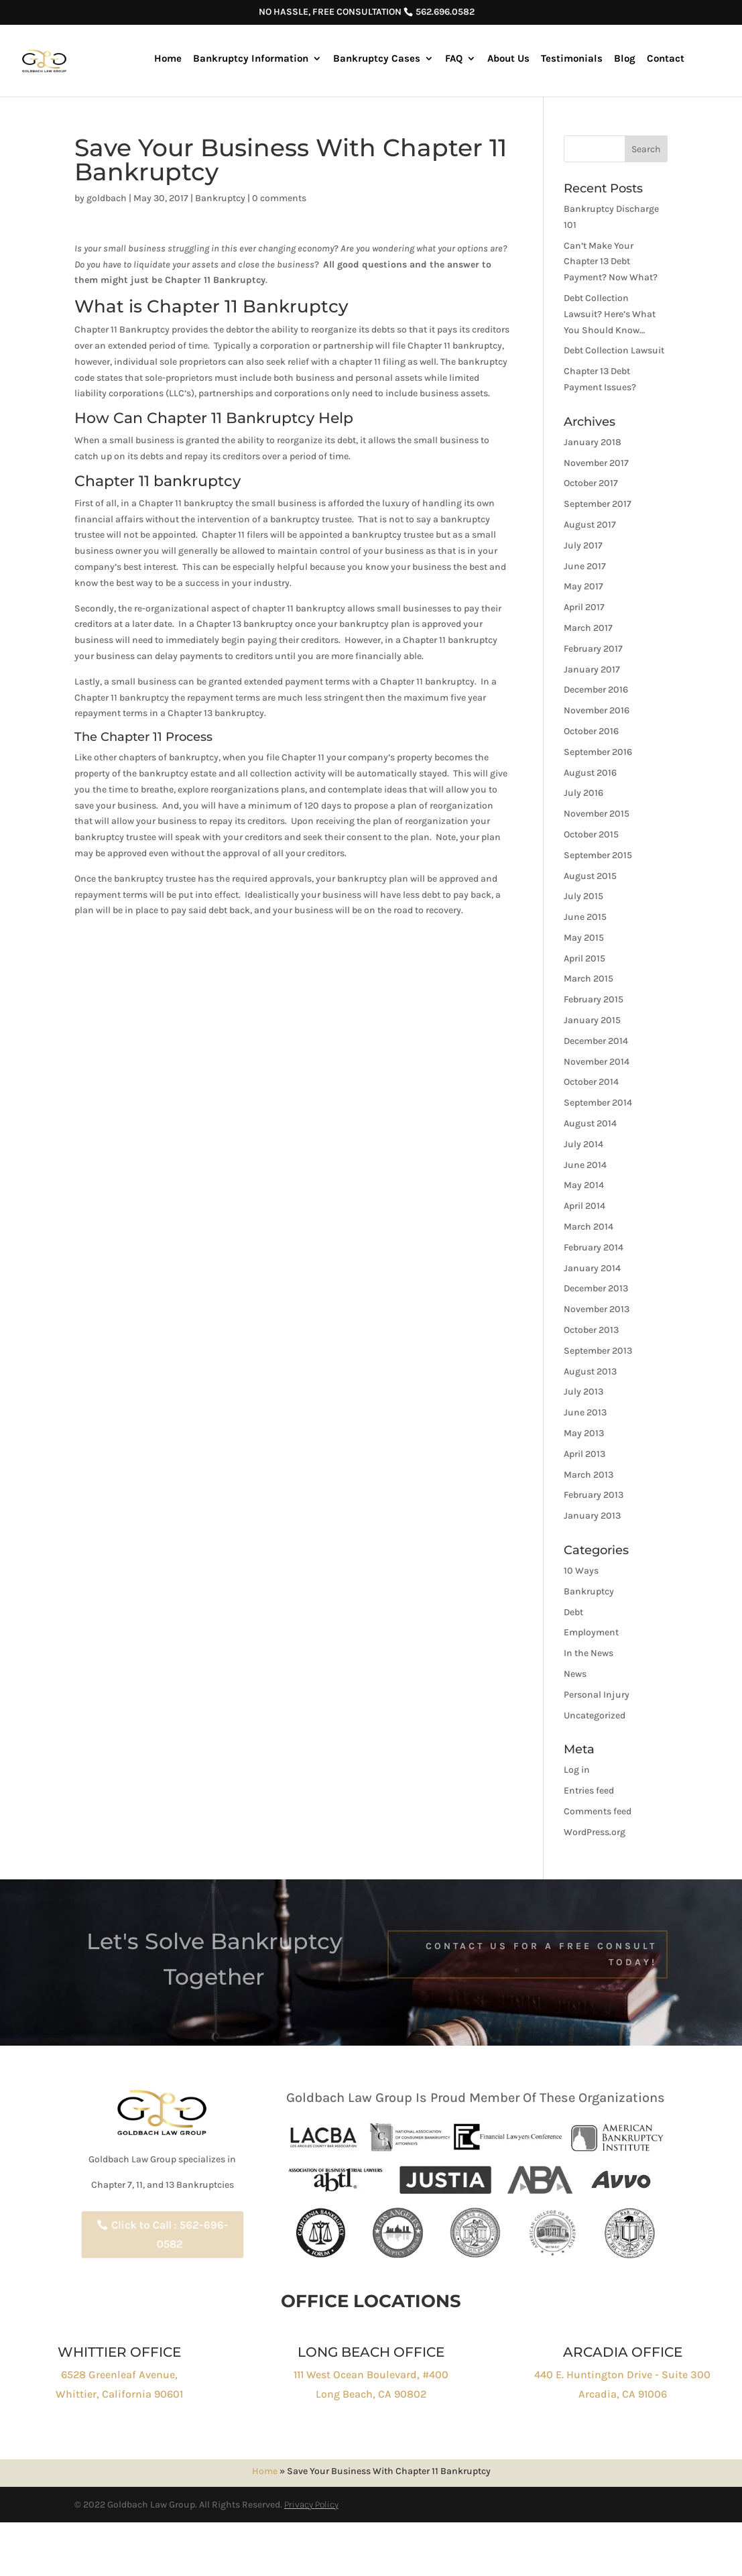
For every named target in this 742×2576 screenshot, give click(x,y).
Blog (624, 59)
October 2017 (591, 483)
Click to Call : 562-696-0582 (169, 2235)
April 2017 (584, 607)
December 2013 (596, 1288)
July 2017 (583, 545)
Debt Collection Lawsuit (614, 350)
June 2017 (585, 566)
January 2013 (592, 1515)
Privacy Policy (311, 2504)
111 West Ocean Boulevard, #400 (371, 2374)
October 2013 (591, 1330)
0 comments (279, 198)
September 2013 (598, 1350)
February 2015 (593, 999)
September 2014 (598, 1102)
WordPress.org (594, 1832)
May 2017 (583, 586)
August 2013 (590, 1371)
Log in (577, 1769)
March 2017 (588, 628)
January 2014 (592, 1268)
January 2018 (592, 442)
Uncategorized (594, 1715)
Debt (573, 1612)
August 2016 (590, 772)
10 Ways (581, 1570)
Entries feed (589, 1790)
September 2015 (598, 855)
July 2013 (583, 1391)
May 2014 (584, 1185)
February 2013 (593, 1495)
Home (168, 59)
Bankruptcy (220, 198)
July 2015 (583, 896)
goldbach (106, 198)
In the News (588, 1653)
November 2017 (596, 463)
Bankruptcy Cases (376, 59)
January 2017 (592, 669)
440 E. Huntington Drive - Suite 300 (622, 2374)
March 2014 (588, 1226)
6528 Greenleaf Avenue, (119, 2374)
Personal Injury (596, 1694)
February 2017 (593, 648)
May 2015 (584, 937)
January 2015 (592, 1020)
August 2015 (590, 876)
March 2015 (588, 978)
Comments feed (597, 1811)
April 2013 (584, 1454)
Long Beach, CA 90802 (371, 2394)
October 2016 (591, 731)
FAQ (453, 59)
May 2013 (584, 1433)
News (575, 1674)
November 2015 (596, 813)
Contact (665, 59)
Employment (591, 1632)
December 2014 (596, 1041)
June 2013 (585, 1412)
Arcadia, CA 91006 (622, 2394)
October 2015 (591, 834)
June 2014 (585, 1165)
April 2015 (584, 958)
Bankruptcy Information (250, 59)
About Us (508, 59)
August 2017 (590, 524)
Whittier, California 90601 (119, 2394)
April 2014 (584, 1206)
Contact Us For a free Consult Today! (541, 1954)
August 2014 (590, 1123)
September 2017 (597, 504)
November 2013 (596, 1309)
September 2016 (598, 752)
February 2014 (593, 1247)
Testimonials (572, 59)
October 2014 (591, 1082)
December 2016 (596, 689)
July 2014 (583, 1144)
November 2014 (596, 1061)
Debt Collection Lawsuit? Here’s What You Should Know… (610, 314)
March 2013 (588, 1474)
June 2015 (585, 917)
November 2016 (596, 710)
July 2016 (583, 793)
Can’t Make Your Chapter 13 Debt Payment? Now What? (611, 262)
